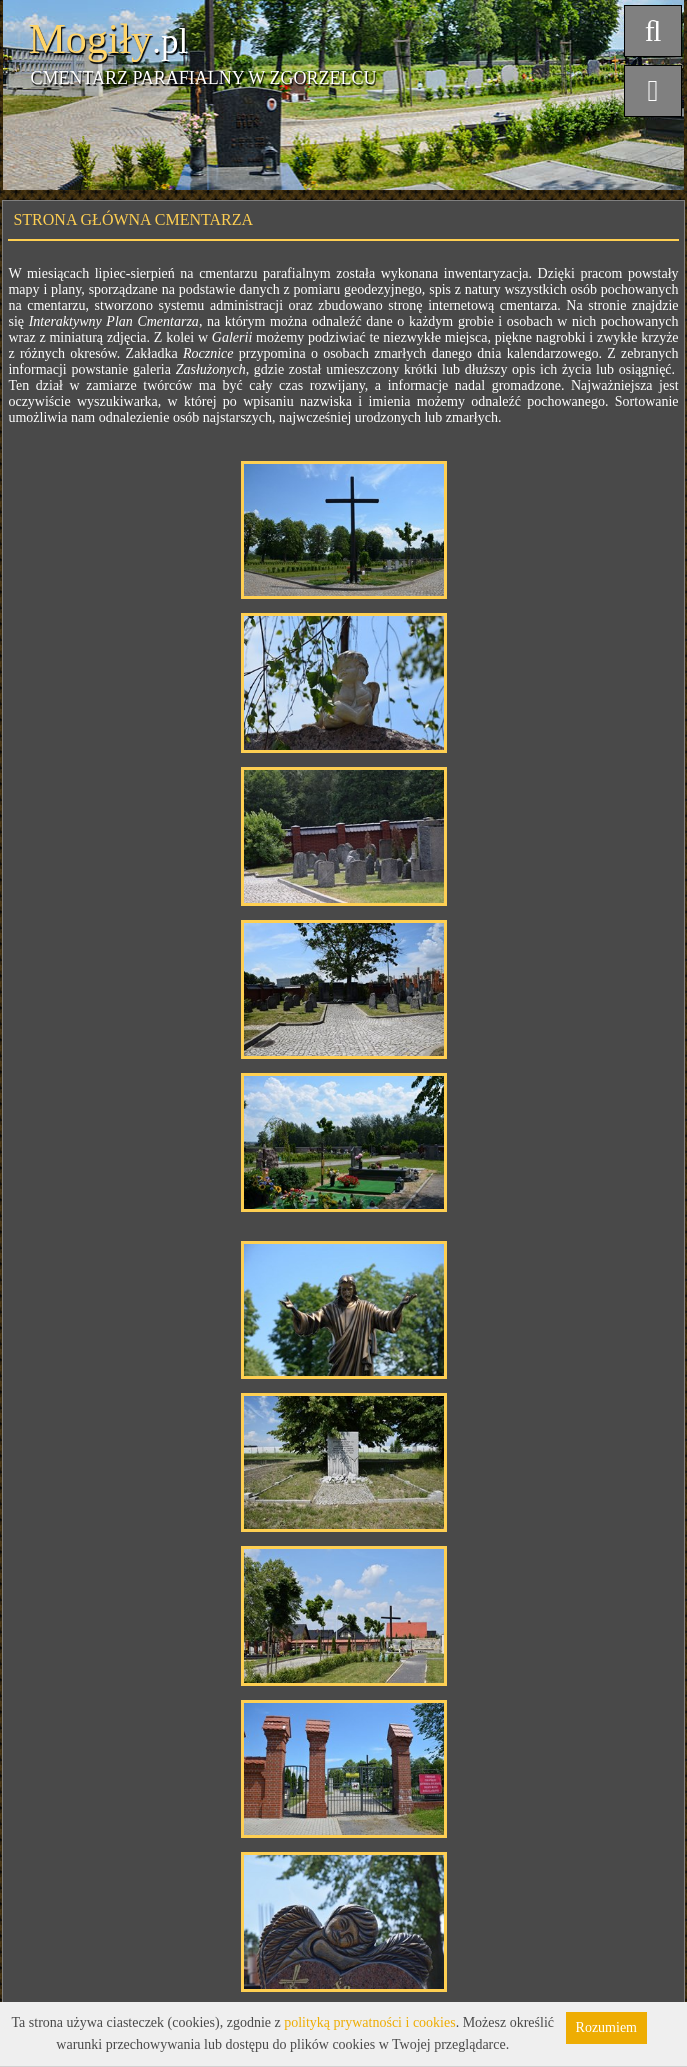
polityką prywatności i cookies (369, 2022)
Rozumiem (606, 2027)
